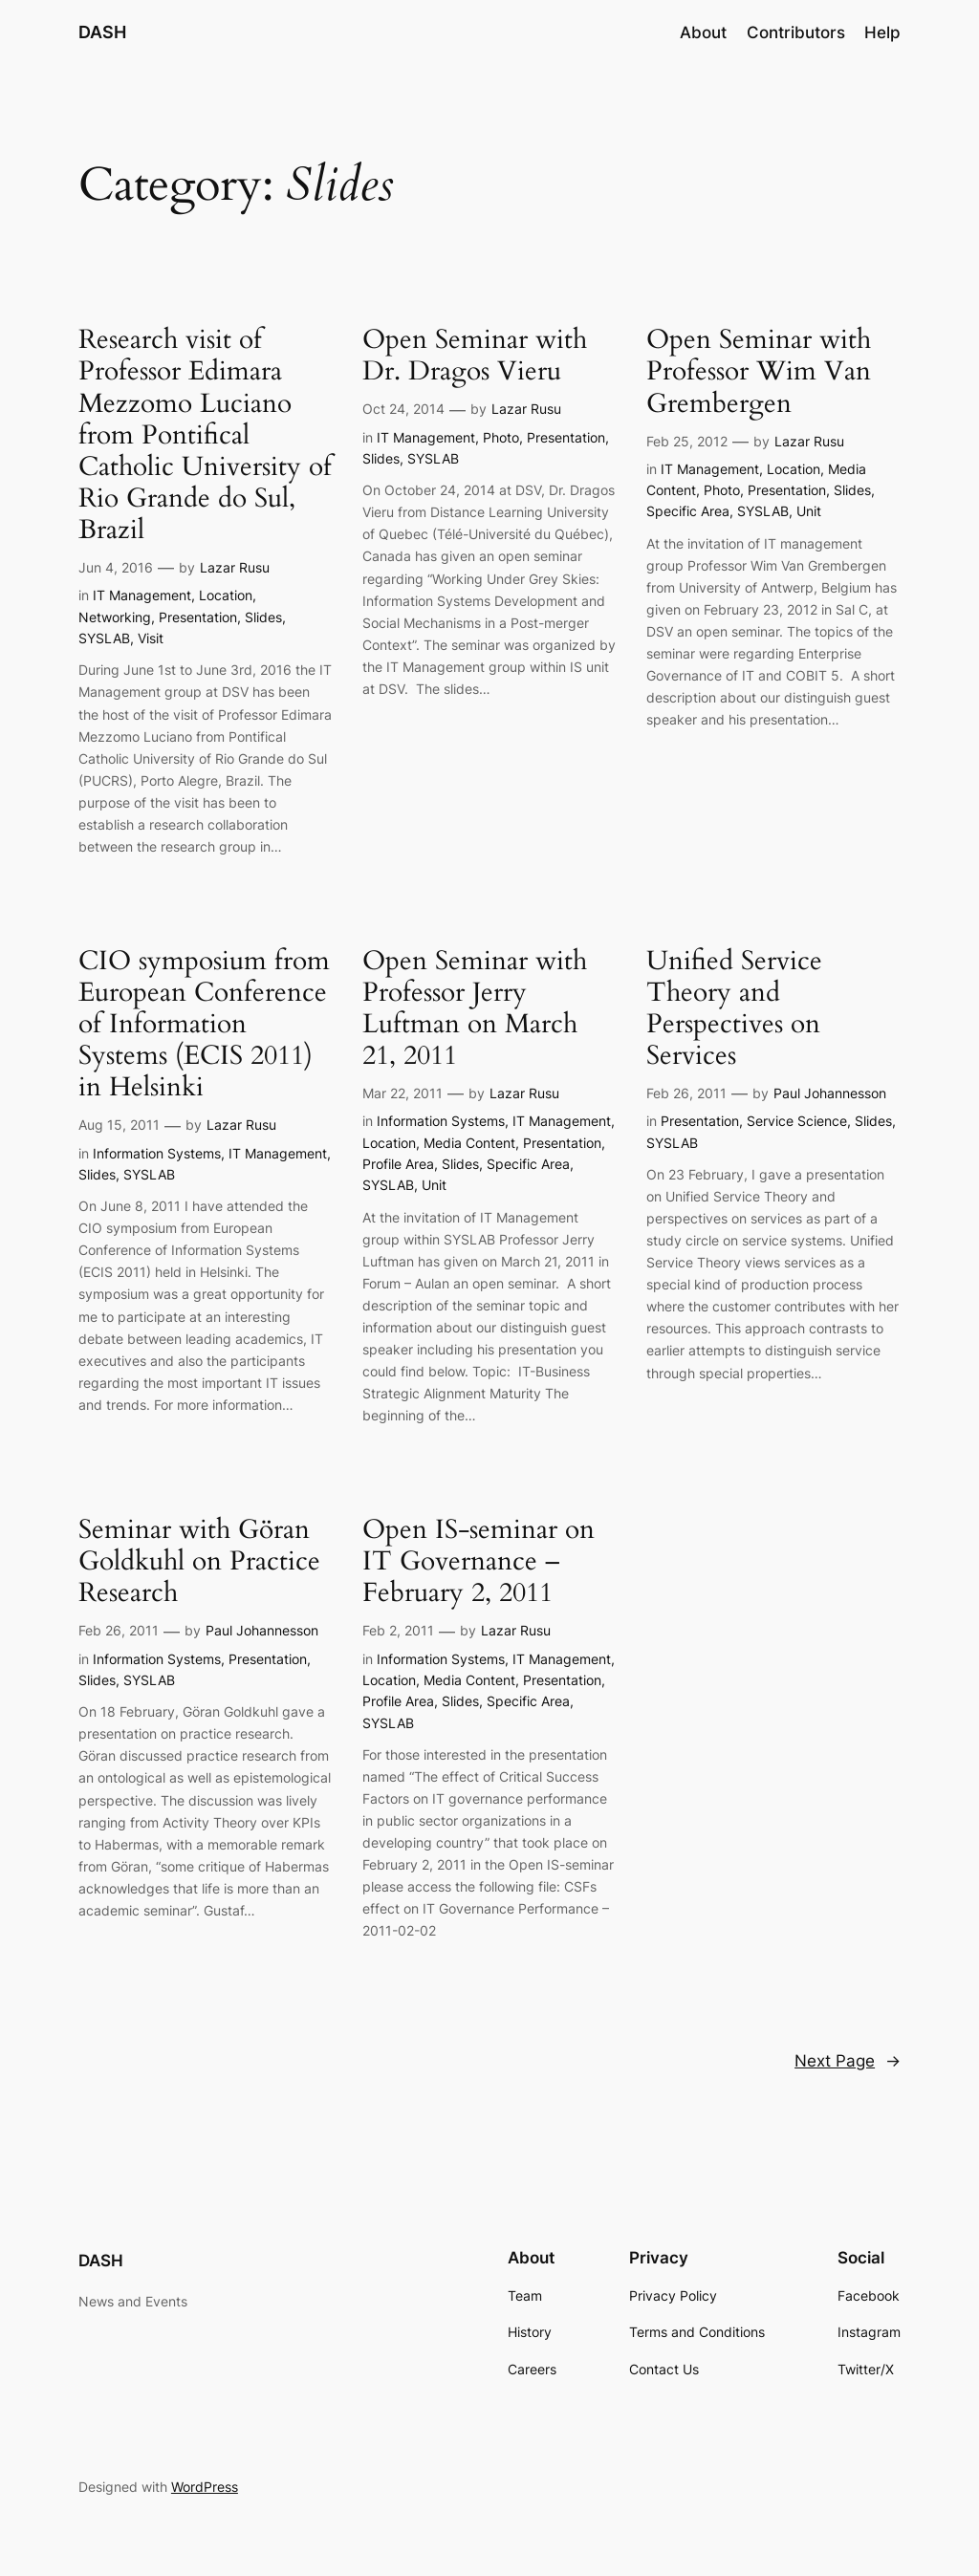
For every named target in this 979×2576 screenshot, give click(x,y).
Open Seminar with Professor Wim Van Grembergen (758, 371)
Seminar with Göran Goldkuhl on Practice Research (199, 1561)
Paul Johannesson (829, 1093)
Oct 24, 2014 (403, 408)
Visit (150, 638)
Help (882, 32)
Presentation (198, 617)
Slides (263, 617)
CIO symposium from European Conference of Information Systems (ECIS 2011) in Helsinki (204, 1024)
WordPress (204, 2487)
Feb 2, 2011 (398, 1630)
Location (225, 595)
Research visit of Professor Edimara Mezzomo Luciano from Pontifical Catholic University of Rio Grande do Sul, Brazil (205, 435)
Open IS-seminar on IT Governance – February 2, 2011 (478, 1561)
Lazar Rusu (235, 567)
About (703, 32)
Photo (501, 437)
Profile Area (398, 1164)
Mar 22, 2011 (402, 1093)
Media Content (469, 1143)
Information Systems (157, 1153)
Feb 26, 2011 (686, 1093)
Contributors (796, 32)
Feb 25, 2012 (687, 441)
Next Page (847, 2060)
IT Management (142, 595)
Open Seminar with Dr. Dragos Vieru (474, 355)
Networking (114, 617)
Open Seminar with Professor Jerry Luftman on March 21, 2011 (474, 1008)
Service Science (797, 1121)
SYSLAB (104, 638)
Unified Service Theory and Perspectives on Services (734, 1008)
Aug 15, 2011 (119, 1124)
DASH (102, 32)
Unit (808, 511)
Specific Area (687, 511)
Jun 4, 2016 (115, 567)
